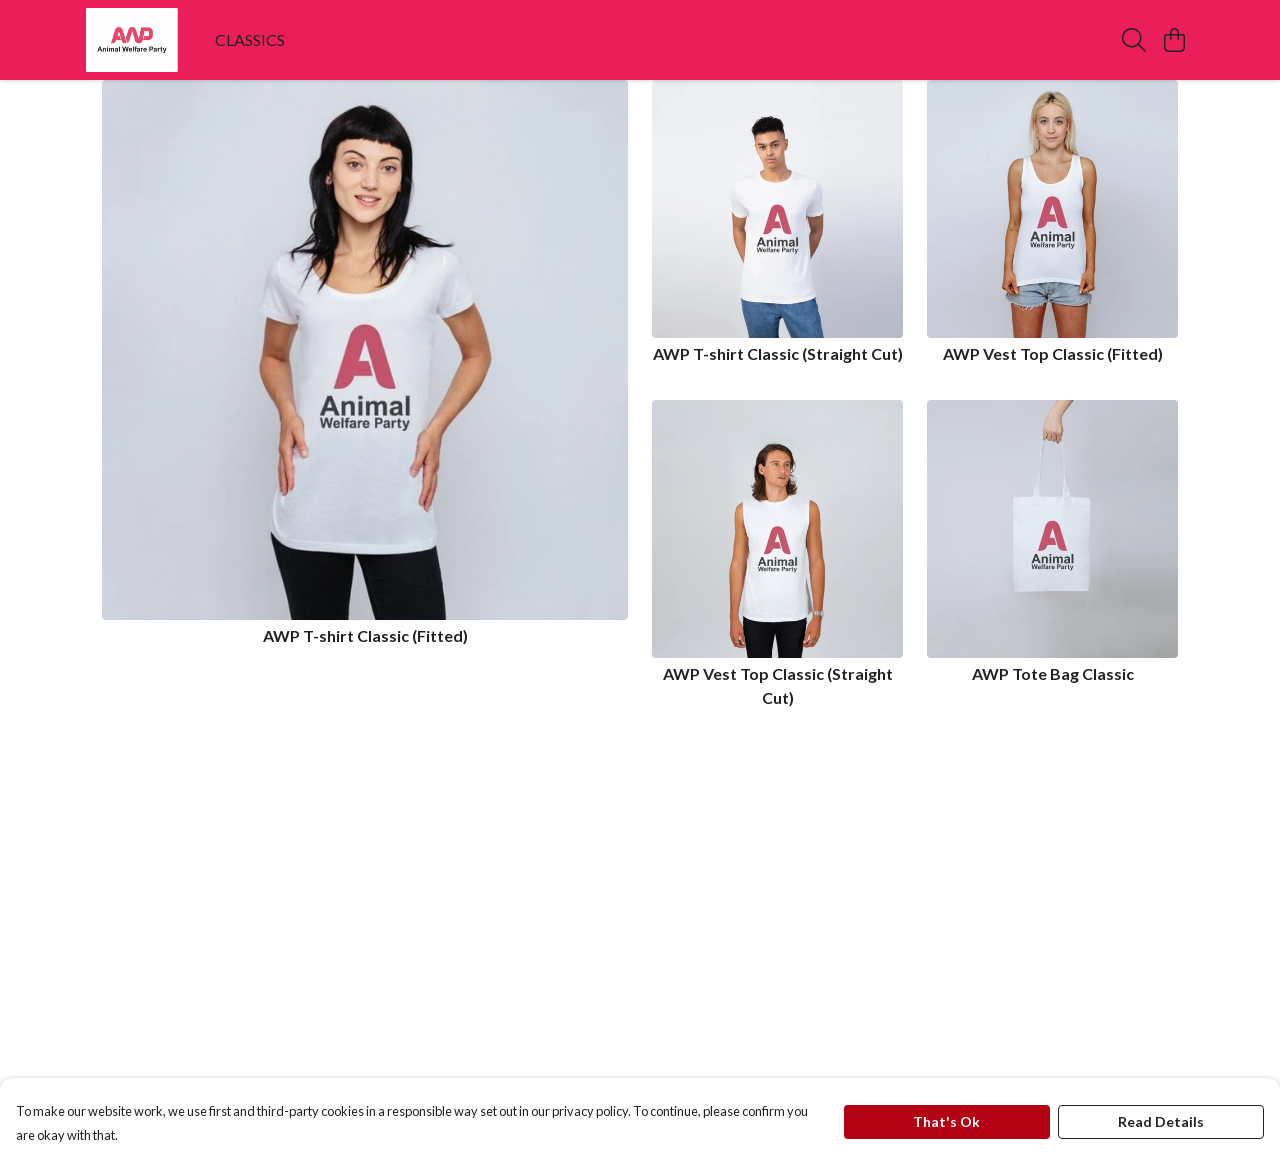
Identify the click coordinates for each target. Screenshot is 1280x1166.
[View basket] (1174, 40)
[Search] (1134, 40)
